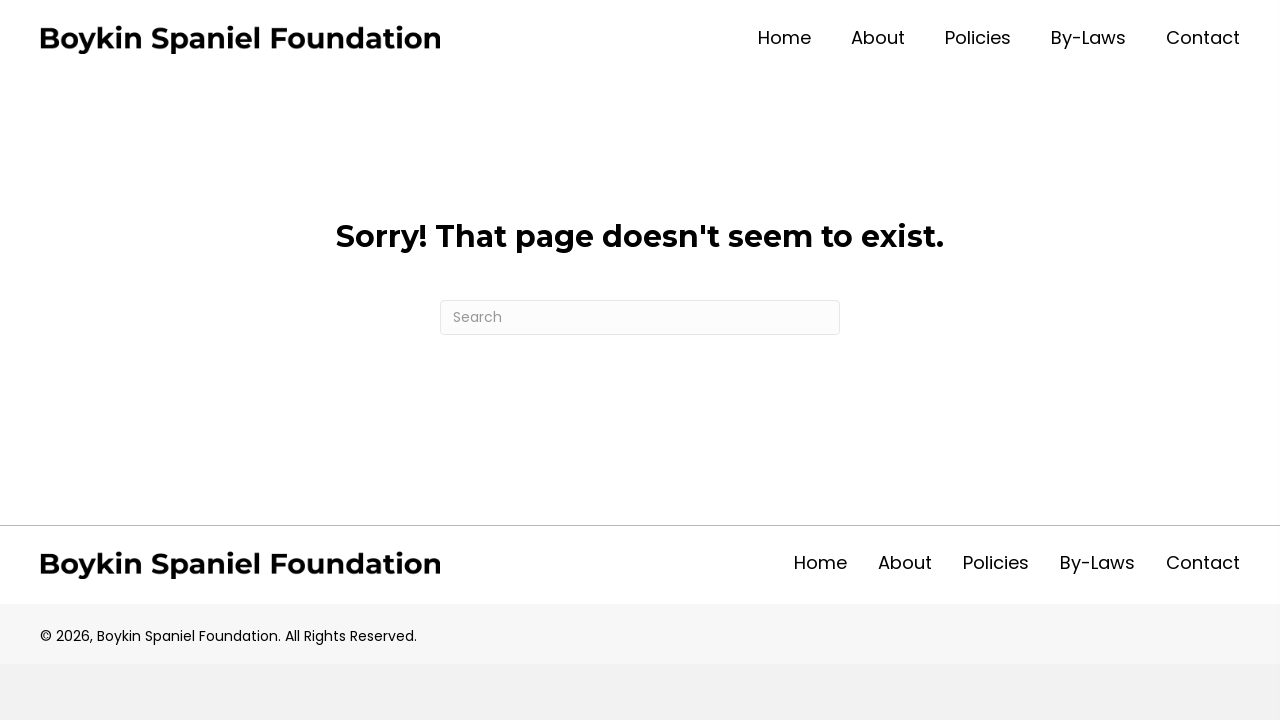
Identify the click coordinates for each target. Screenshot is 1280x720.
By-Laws (1097, 562)
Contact (1203, 562)
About (905, 562)
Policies (996, 562)
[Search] (640, 317)
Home (820, 562)
